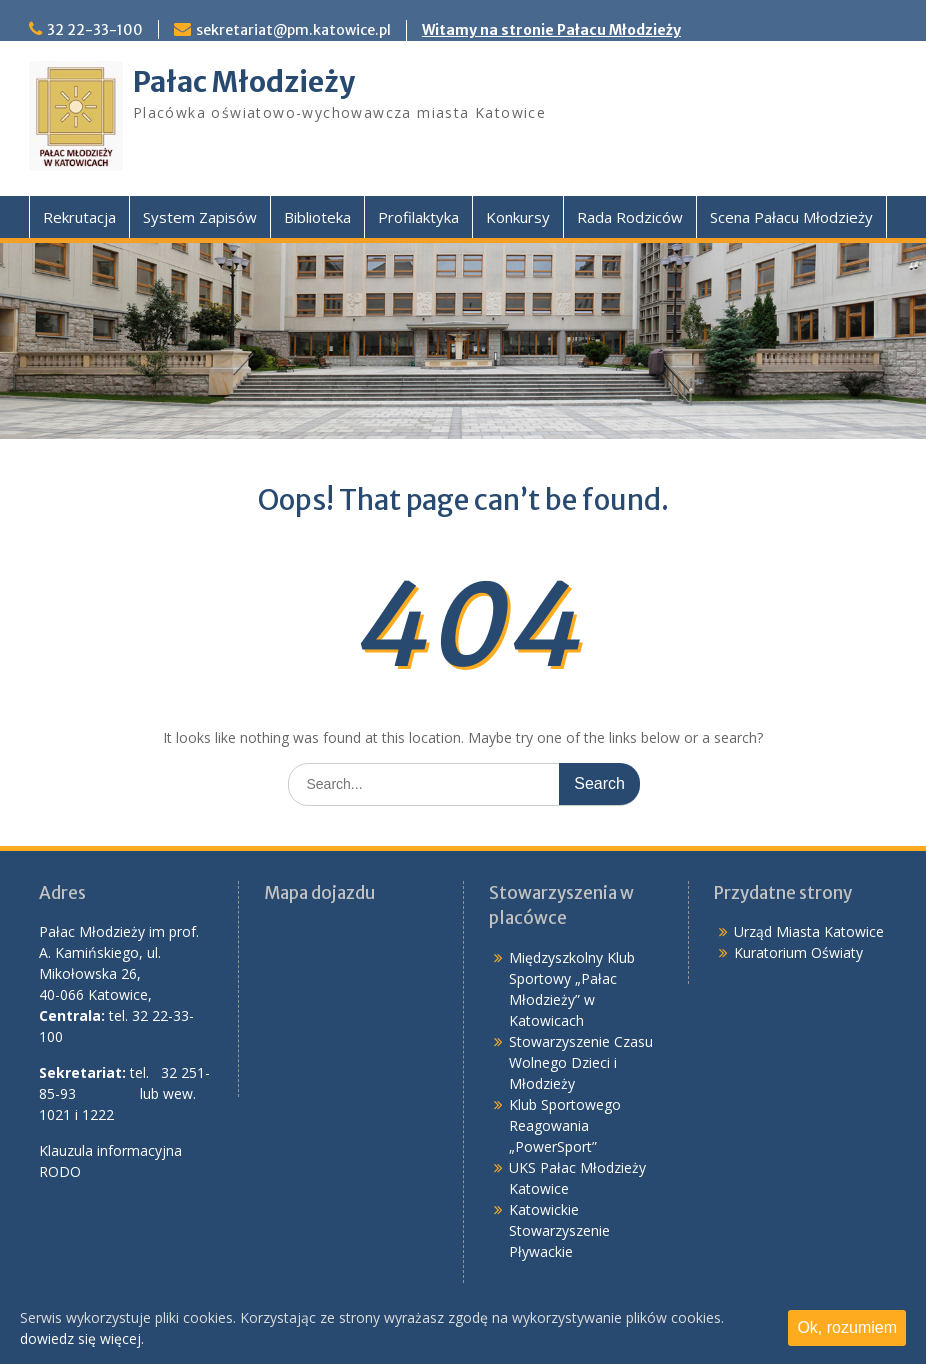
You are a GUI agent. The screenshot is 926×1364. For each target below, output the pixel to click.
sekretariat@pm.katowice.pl (293, 30)
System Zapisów (200, 217)
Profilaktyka (418, 217)
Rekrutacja (79, 217)
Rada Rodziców (630, 217)
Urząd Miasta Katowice (809, 931)
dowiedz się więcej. (82, 1338)
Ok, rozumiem (847, 1327)
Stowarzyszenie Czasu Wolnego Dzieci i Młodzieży (581, 1062)
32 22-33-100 (95, 30)
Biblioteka (317, 217)
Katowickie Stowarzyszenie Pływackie (559, 1230)
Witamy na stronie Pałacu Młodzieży (551, 30)
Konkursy (518, 217)
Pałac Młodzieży (244, 82)
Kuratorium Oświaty (798, 952)
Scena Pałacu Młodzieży (791, 217)
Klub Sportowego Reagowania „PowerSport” (565, 1125)
